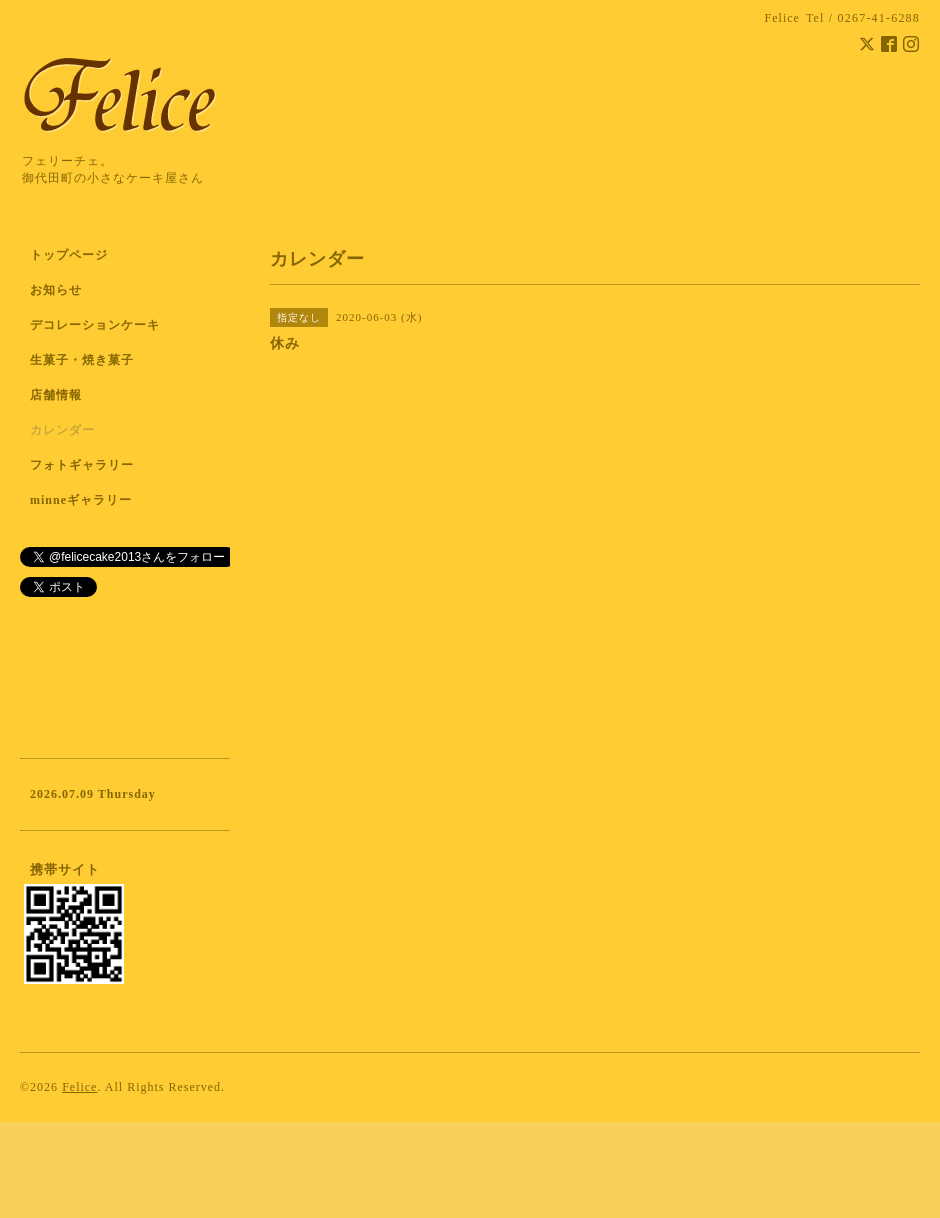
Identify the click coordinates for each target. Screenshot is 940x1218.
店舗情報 (56, 395)
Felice (79, 1087)
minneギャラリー (81, 500)
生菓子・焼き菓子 (82, 360)
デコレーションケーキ (121, 325)
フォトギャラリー (82, 465)
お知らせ (56, 290)
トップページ (69, 255)
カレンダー (62, 430)
